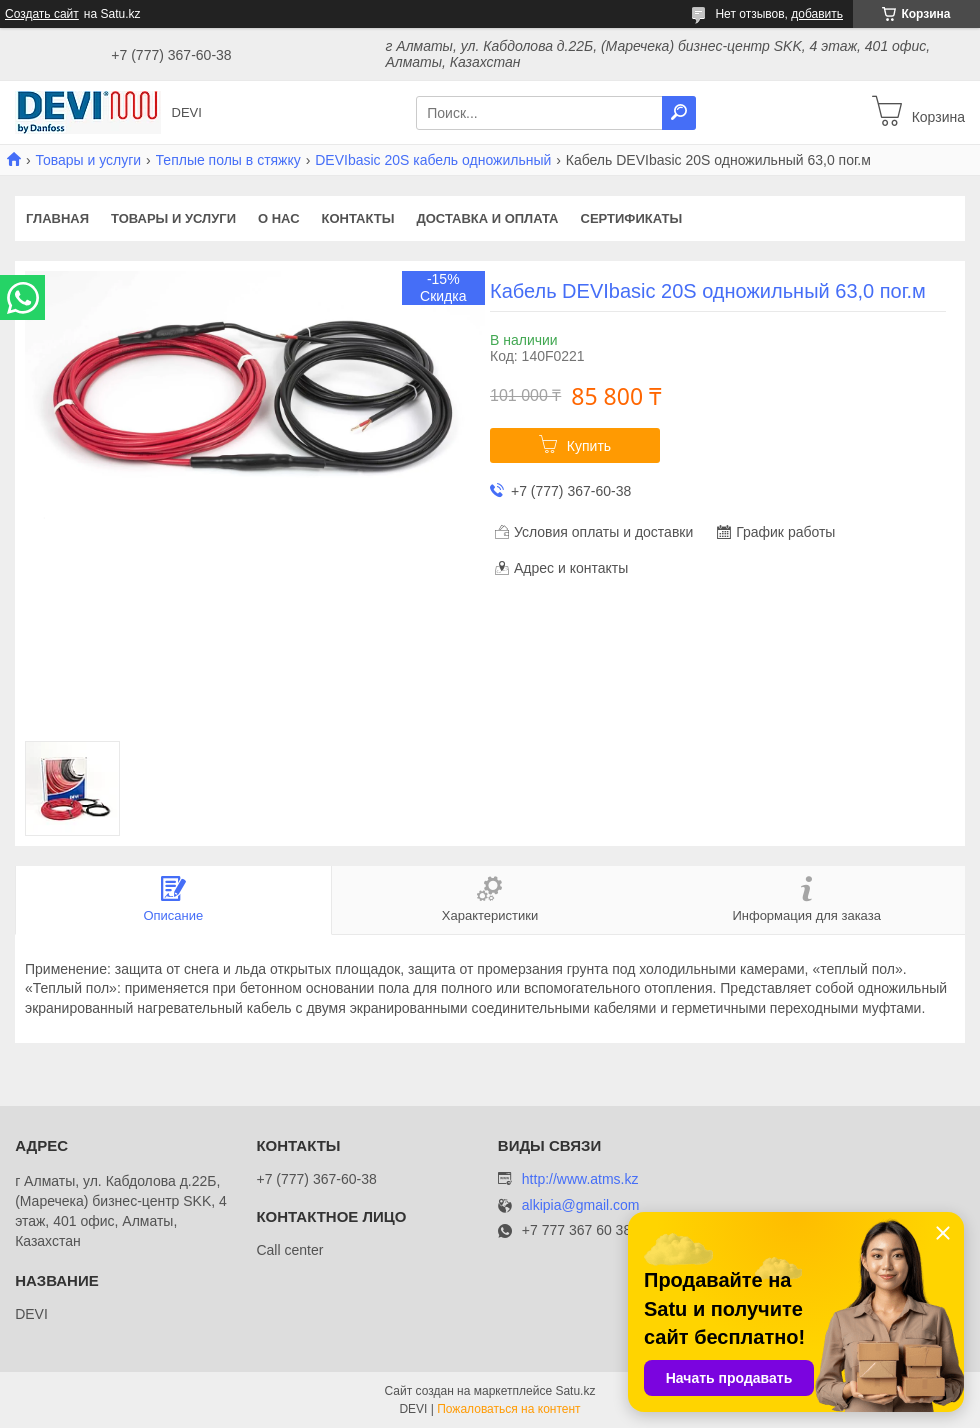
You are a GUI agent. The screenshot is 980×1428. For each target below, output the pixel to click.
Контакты (358, 218)
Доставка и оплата (487, 218)
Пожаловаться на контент (508, 1409)
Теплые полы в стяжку (228, 160)
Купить (589, 446)
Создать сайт (42, 14)
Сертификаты (632, 218)
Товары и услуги (88, 160)
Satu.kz (575, 1391)
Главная (57, 218)
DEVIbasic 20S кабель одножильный (433, 160)
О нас (279, 218)
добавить (817, 14)
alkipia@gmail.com (581, 1205)
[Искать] (679, 113)
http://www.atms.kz (580, 1179)
